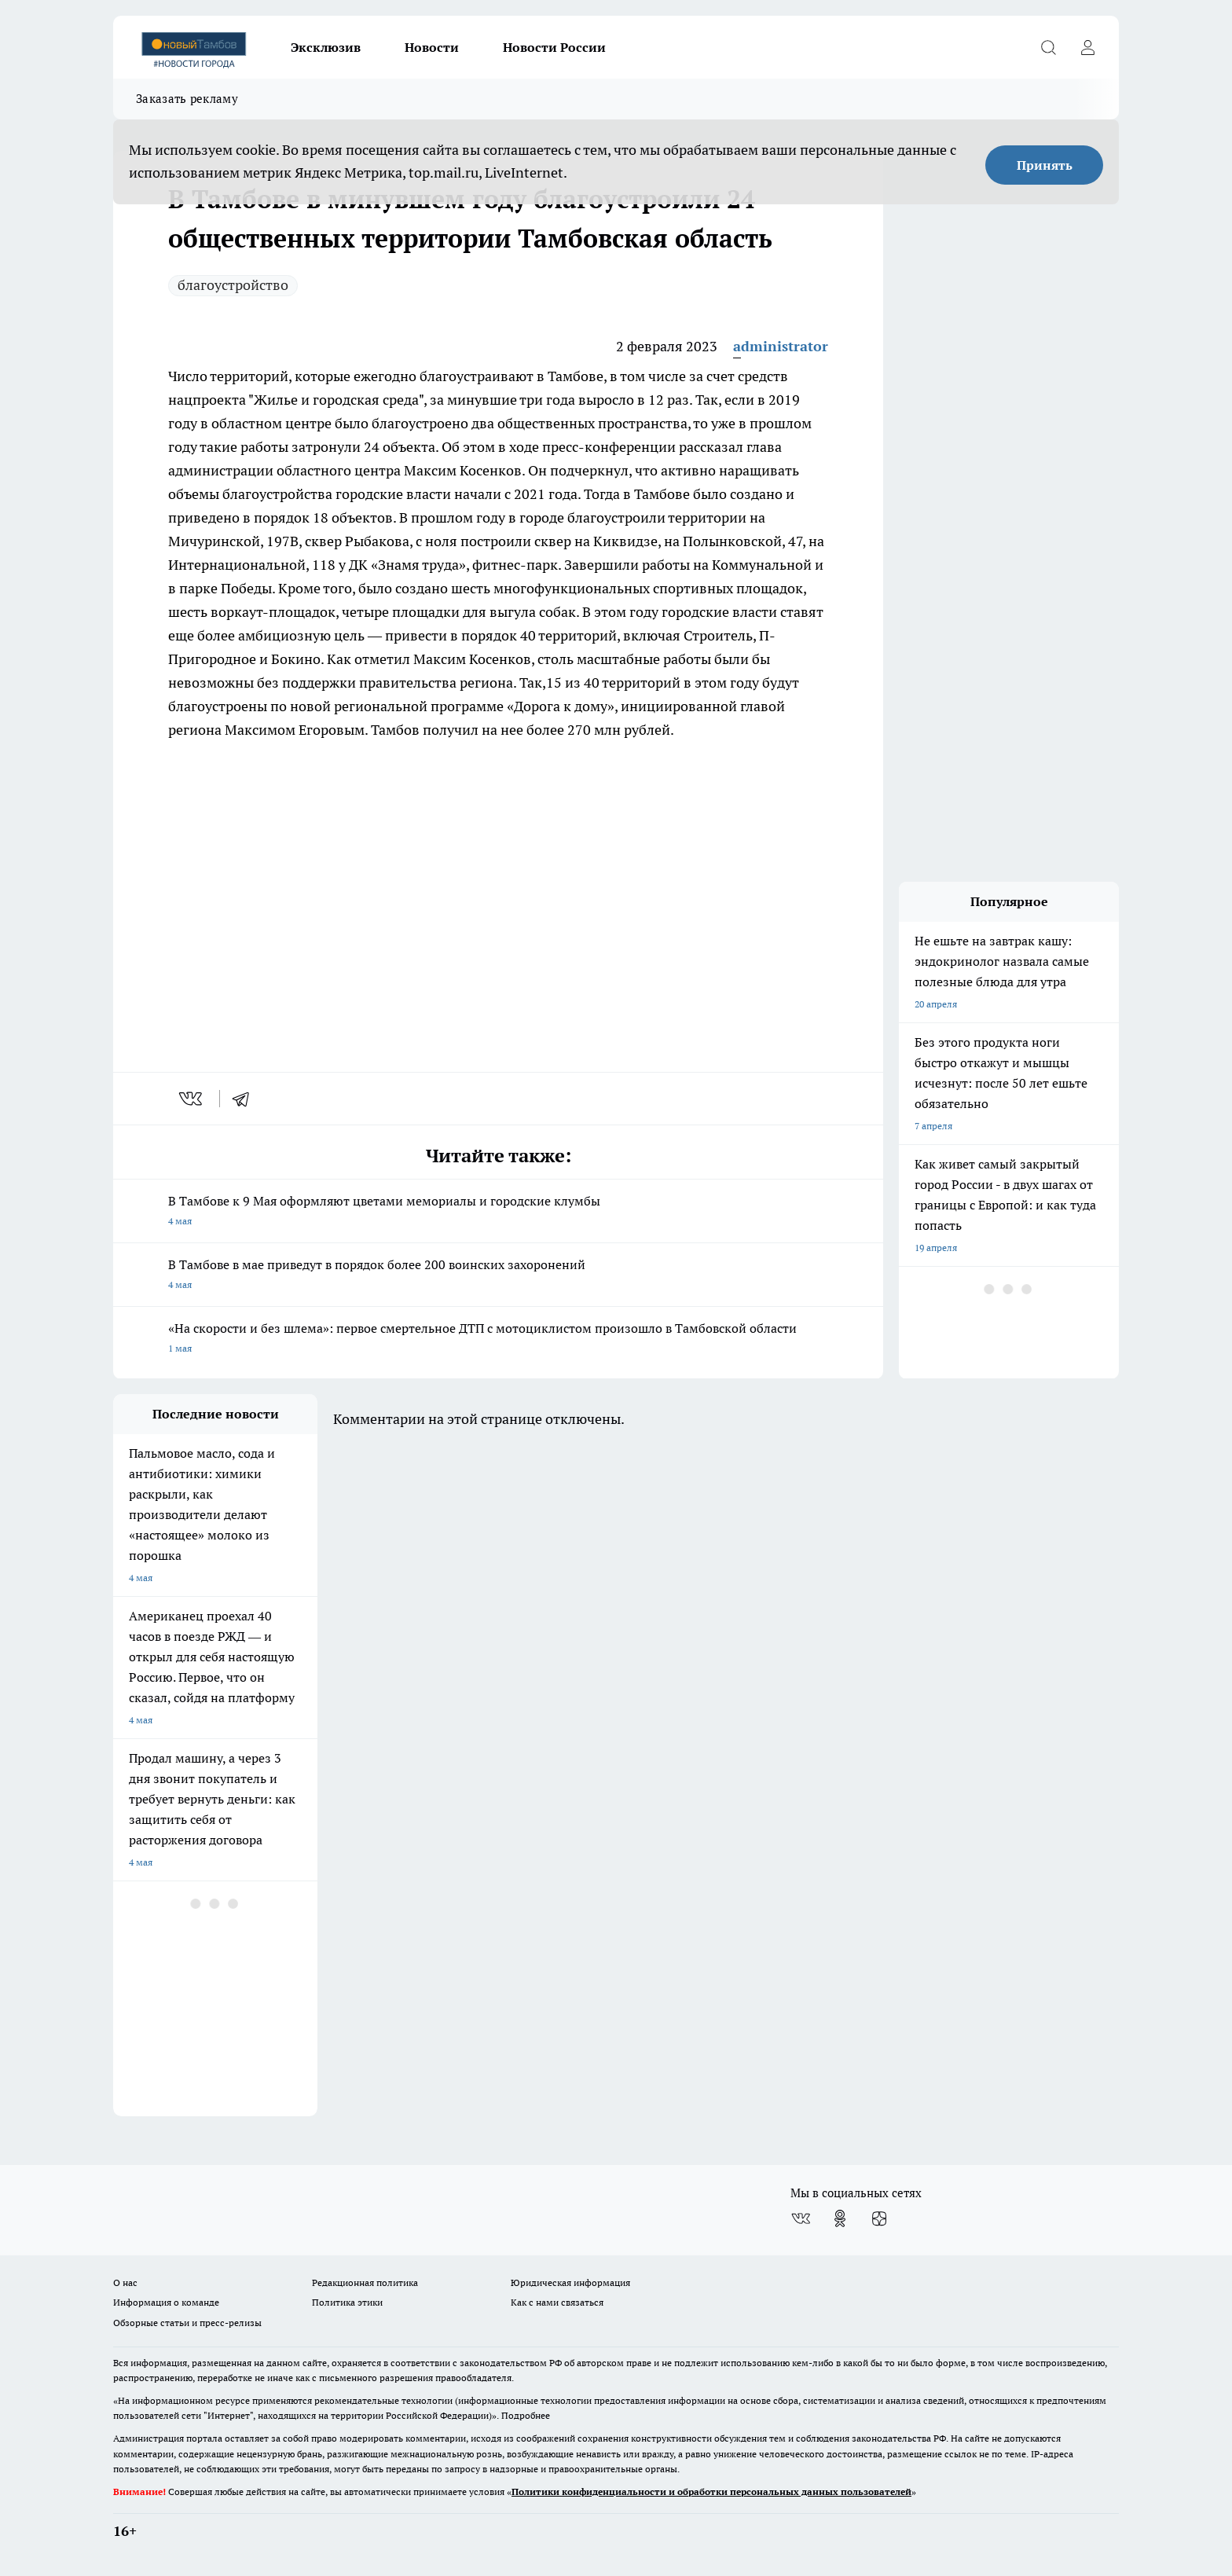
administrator (780, 346)
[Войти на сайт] (1087, 47)
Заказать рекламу (187, 98)
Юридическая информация (570, 2282)
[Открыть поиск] (1048, 47)
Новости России (554, 47)
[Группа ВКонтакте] (800, 2218)
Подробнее (525, 2415)
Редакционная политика (365, 2282)
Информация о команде (166, 2302)
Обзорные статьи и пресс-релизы (187, 2322)
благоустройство (233, 285)
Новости (432, 47)
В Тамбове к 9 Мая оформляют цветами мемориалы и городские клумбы (498, 1212)
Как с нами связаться (557, 2302)
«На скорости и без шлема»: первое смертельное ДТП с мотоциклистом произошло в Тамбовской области (498, 1339)
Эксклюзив (326, 47)
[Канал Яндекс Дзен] (879, 2218)
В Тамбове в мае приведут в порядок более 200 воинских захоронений (498, 1276)
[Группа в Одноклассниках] (840, 2218)
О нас (125, 2282)
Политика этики (347, 2302)
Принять (1044, 165)
